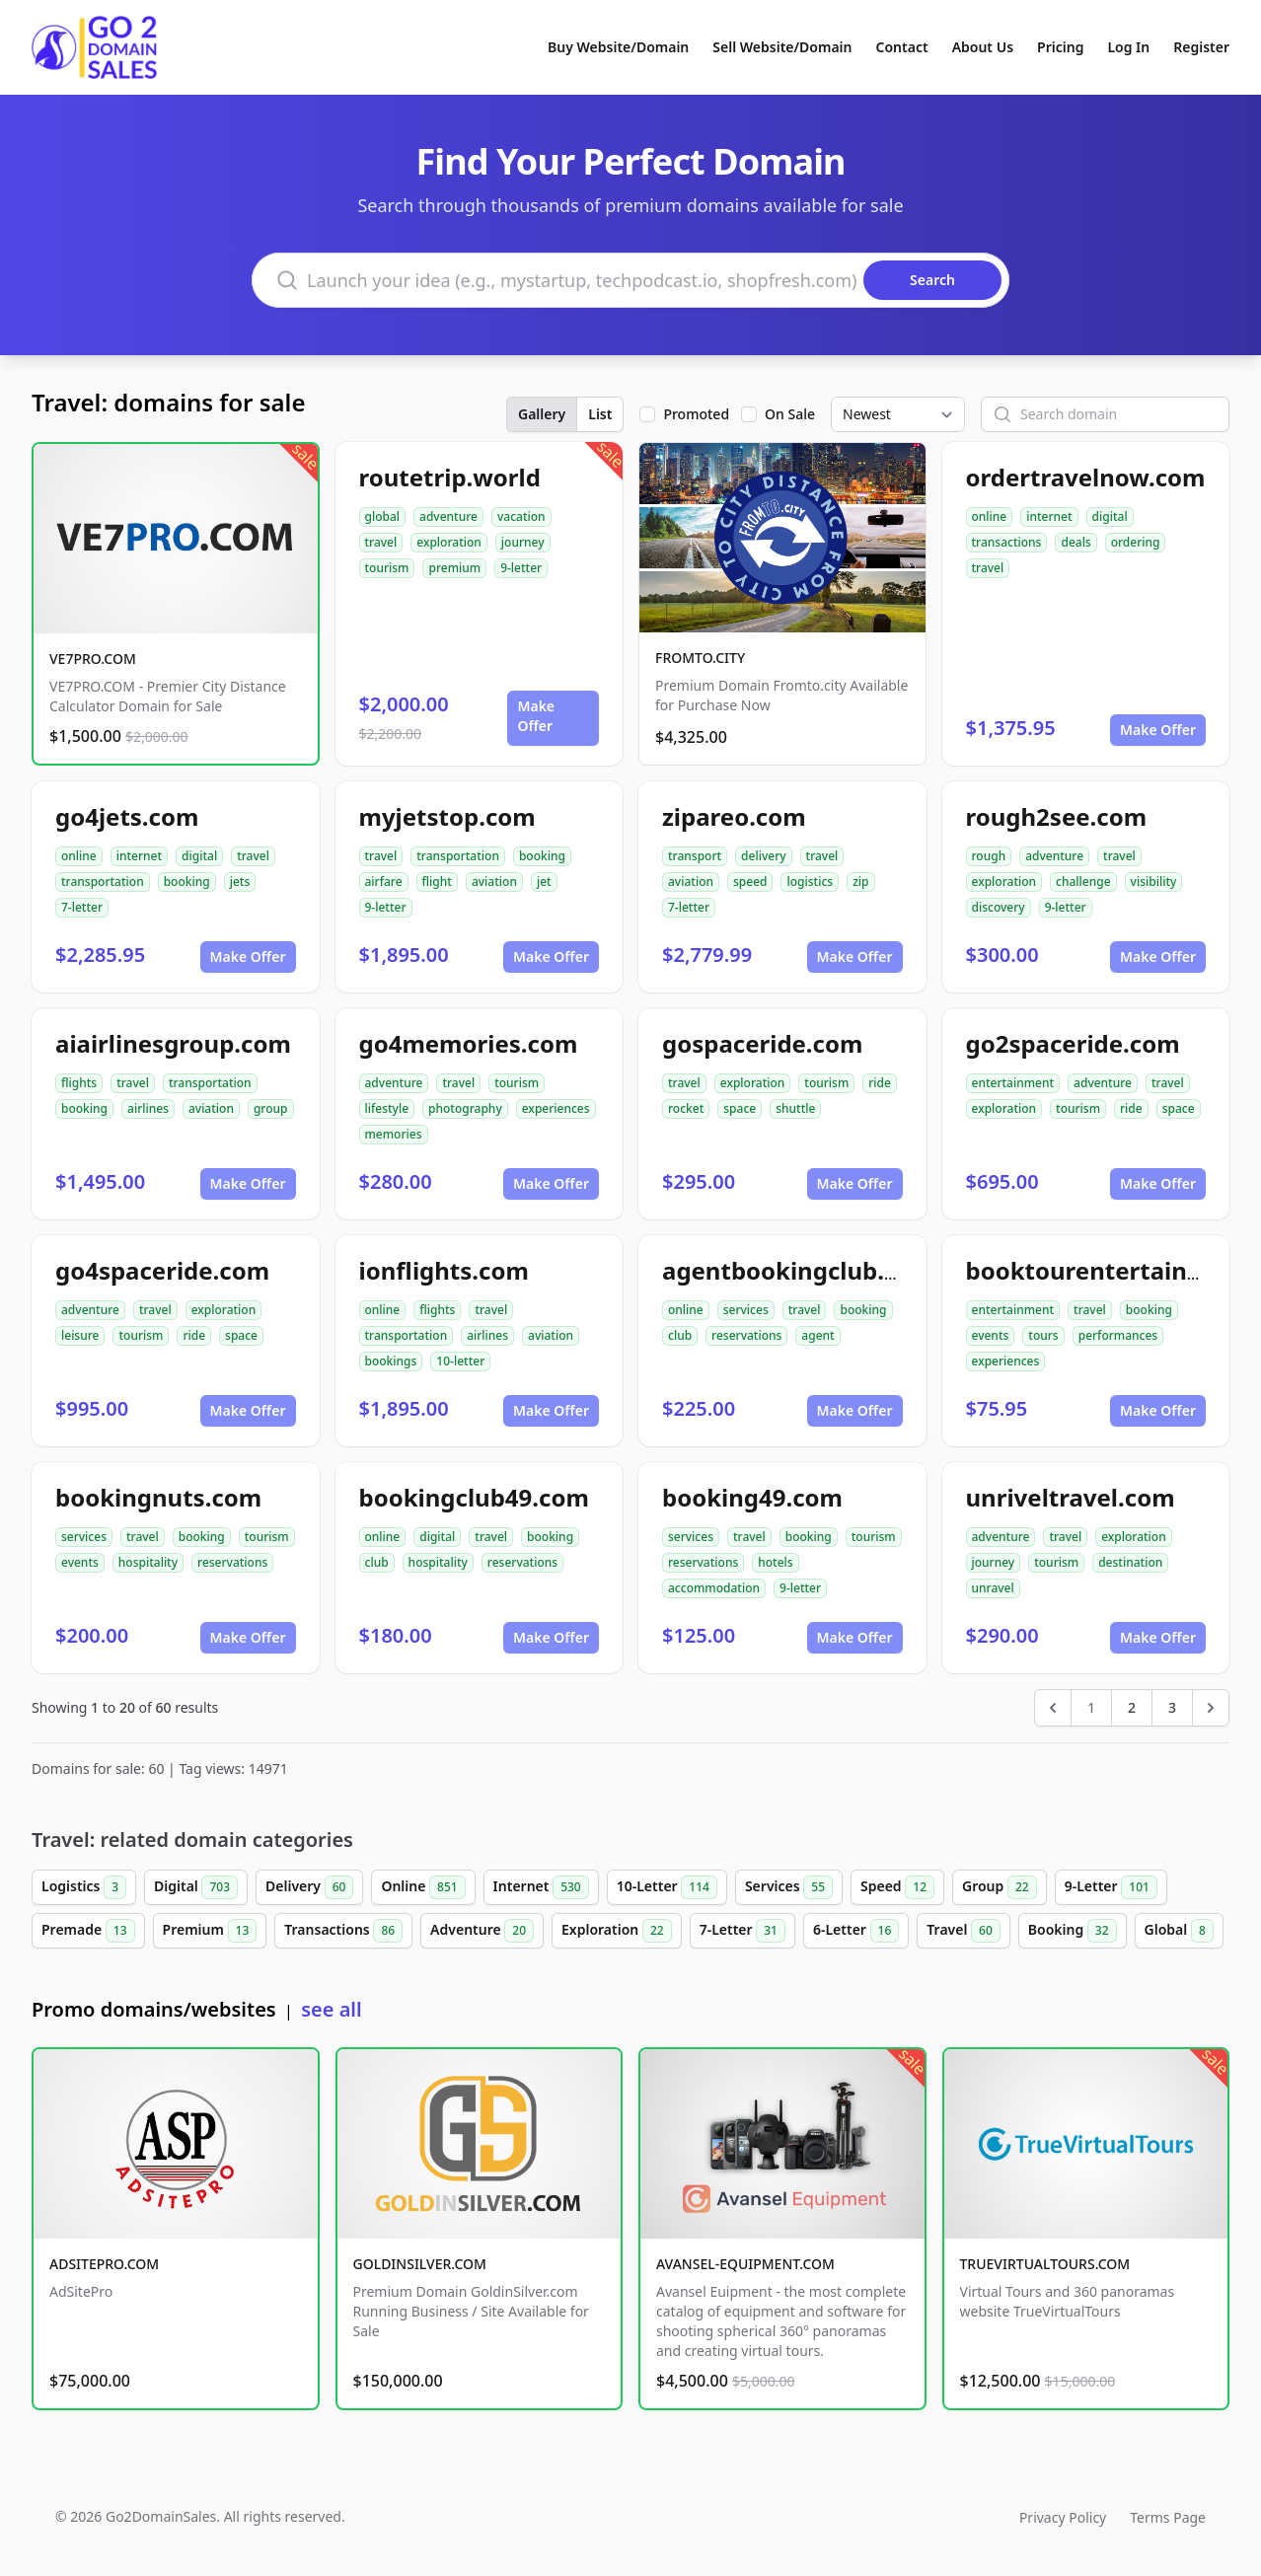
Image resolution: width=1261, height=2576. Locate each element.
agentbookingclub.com (798, 1270)
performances (1117, 1335)
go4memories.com (468, 1043)
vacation (521, 516)
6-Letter (856, 1931)
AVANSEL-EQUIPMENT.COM (745, 2263)
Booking (1072, 1931)
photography (465, 1108)
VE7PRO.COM (92, 658)
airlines (148, 1108)
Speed (897, 1887)
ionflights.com (444, 1270)
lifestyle (387, 1108)
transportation (102, 881)
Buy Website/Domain (618, 46)
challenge (1083, 881)
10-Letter (667, 1887)
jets (240, 881)
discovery (998, 907)
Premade (88, 1931)
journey (523, 542)
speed (750, 881)
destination (1130, 1562)
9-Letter (1111, 1887)
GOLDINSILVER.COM (419, 2263)
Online (423, 1887)
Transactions (343, 1931)
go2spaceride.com (1073, 1043)
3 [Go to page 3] (1172, 1707)
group (271, 1108)
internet (1049, 516)
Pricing (1060, 46)
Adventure (482, 1931)
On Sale (790, 414)
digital (1110, 516)
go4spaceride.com (162, 1270)
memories (393, 1134)
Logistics (83, 1887)
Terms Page (1168, 2517)
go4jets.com (126, 816)
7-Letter (742, 1931)
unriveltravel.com (1070, 1497)
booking (187, 881)
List (600, 414)
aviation (494, 881)
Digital (196, 1887)
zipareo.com (734, 816)
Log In (1128, 46)
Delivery (309, 1887)
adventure (448, 516)
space (739, 1108)
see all (331, 2009)
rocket (686, 1108)
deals (1075, 542)
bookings (391, 1361)
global (383, 516)
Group (999, 1887)
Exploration (616, 1931)
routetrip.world (450, 477)
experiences (556, 1108)
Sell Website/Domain (782, 46)
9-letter (521, 567)
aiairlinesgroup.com (173, 1043)
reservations (746, 1335)
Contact (902, 46)
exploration (449, 542)
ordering (1135, 542)
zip (860, 881)
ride (879, 1082)
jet (544, 881)
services (746, 1309)
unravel (993, 1588)
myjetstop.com (447, 816)
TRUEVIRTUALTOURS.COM (1045, 2263)
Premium (210, 1931)
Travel (963, 1931)
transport (694, 855)
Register (1201, 46)
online (989, 516)
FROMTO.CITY (700, 657)
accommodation (714, 1588)
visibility (1154, 881)
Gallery (541, 414)
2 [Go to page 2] (1132, 1707)
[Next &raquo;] (1210, 1708)
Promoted (696, 414)
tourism (387, 567)
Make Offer (536, 716)
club (680, 1335)
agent (817, 1335)
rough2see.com (1057, 816)
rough (989, 855)
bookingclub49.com (474, 1497)
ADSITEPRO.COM (104, 2263)
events (990, 1335)
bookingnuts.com (158, 1497)
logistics (809, 881)
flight (437, 881)
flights (79, 1082)
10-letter (460, 1361)
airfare (384, 881)
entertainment (1013, 1082)
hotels (775, 1562)
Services (789, 1887)
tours (1043, 1335)
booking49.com (752, 1497)
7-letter (82, 907)
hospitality (148, 1562)
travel (381, 542)
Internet (541, 1887)
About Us (982, 46)
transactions (1007, 542)
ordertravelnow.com (1086, 477)
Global (1179, 1931)
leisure (80, 1335)
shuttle (795, 1108)
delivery (763, 855)
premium (454, 567)
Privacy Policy (1062, 2517)
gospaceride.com (762, 1043)
